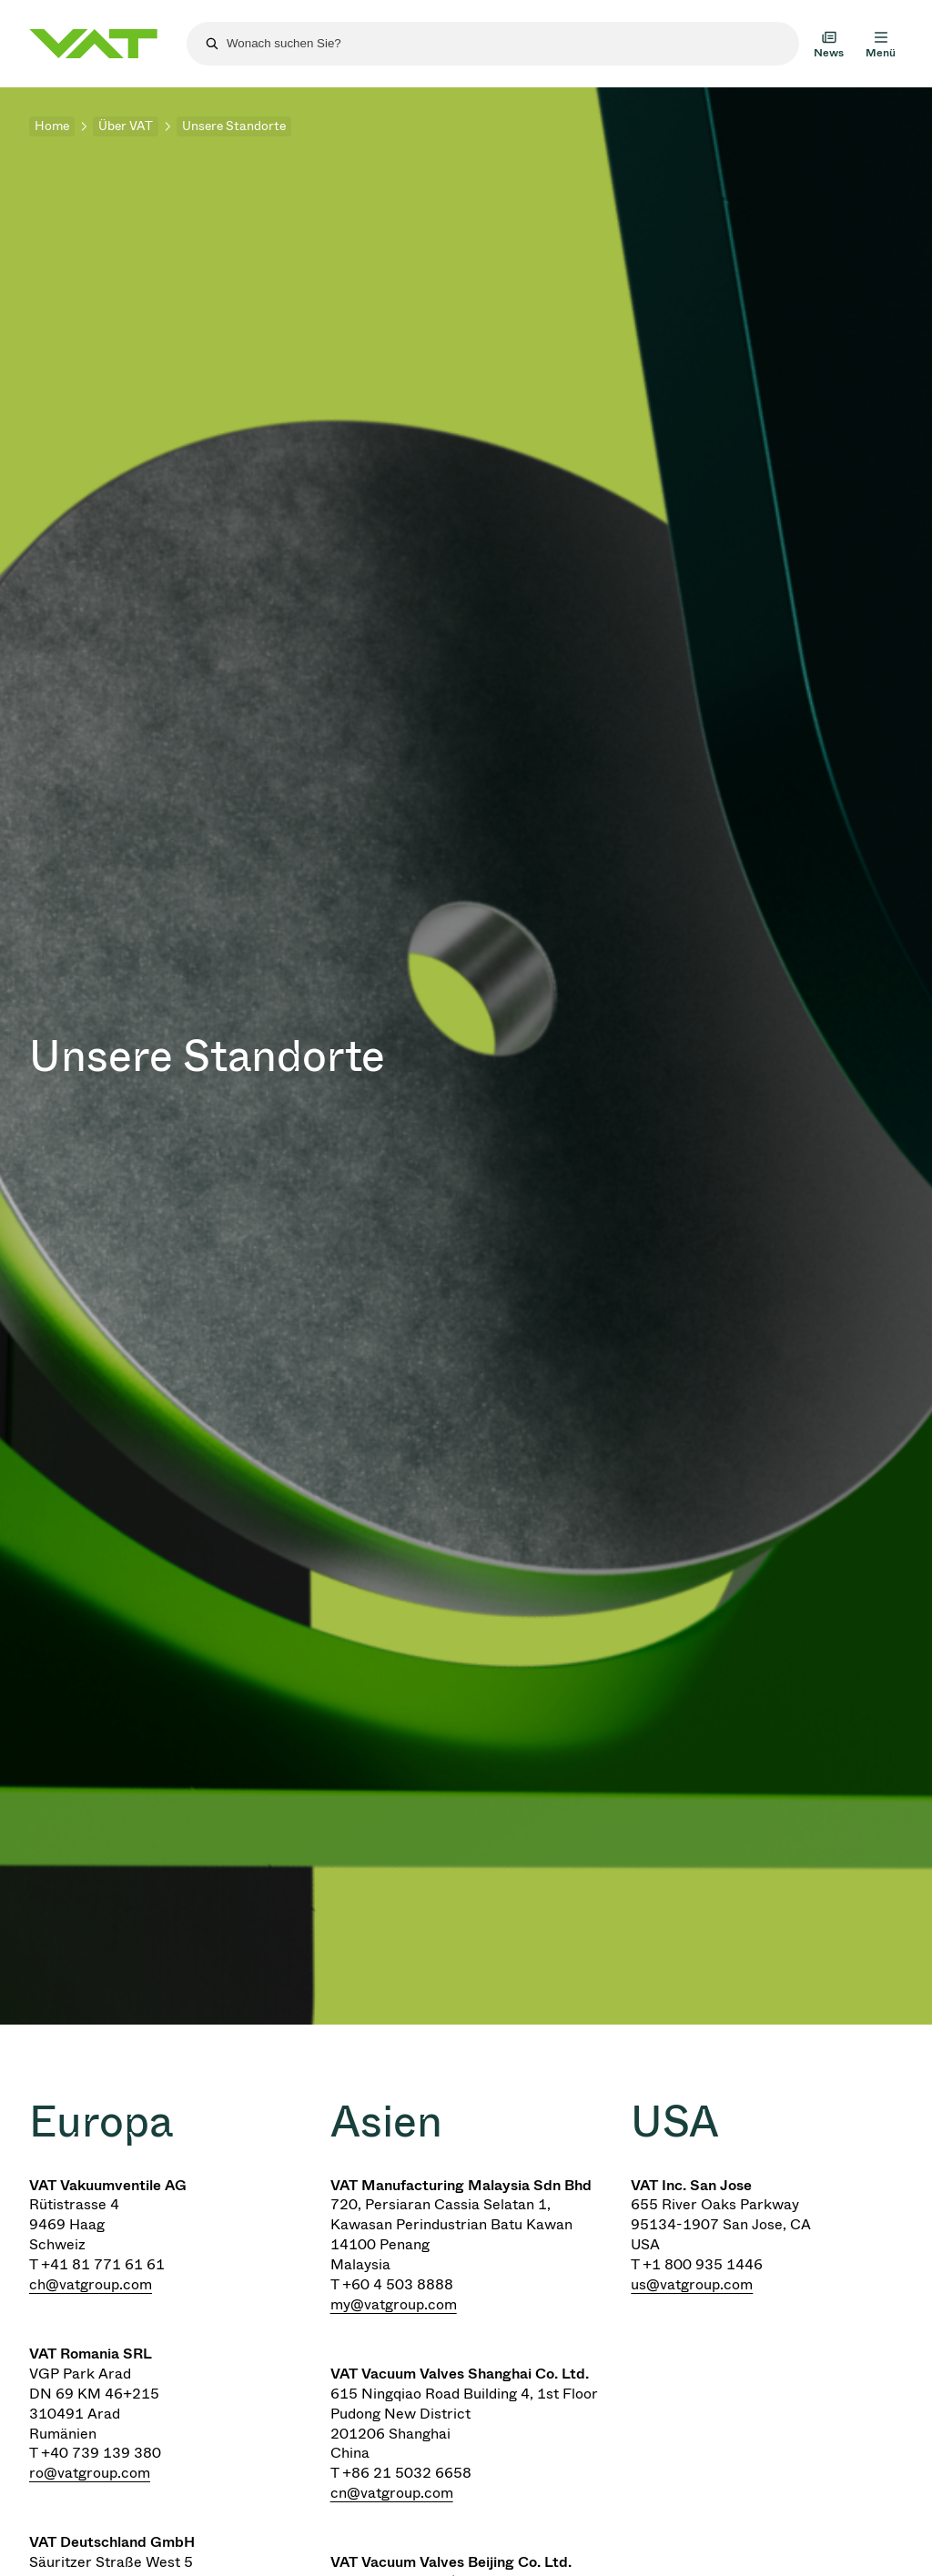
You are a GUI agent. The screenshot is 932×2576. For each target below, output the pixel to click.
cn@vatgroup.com (391, 2492)
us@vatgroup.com (692, 2284)
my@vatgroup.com (393, 2304)
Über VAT (125, 126)
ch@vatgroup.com (90, 2284)
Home (52, 126)
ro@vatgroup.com (89, 2472)
